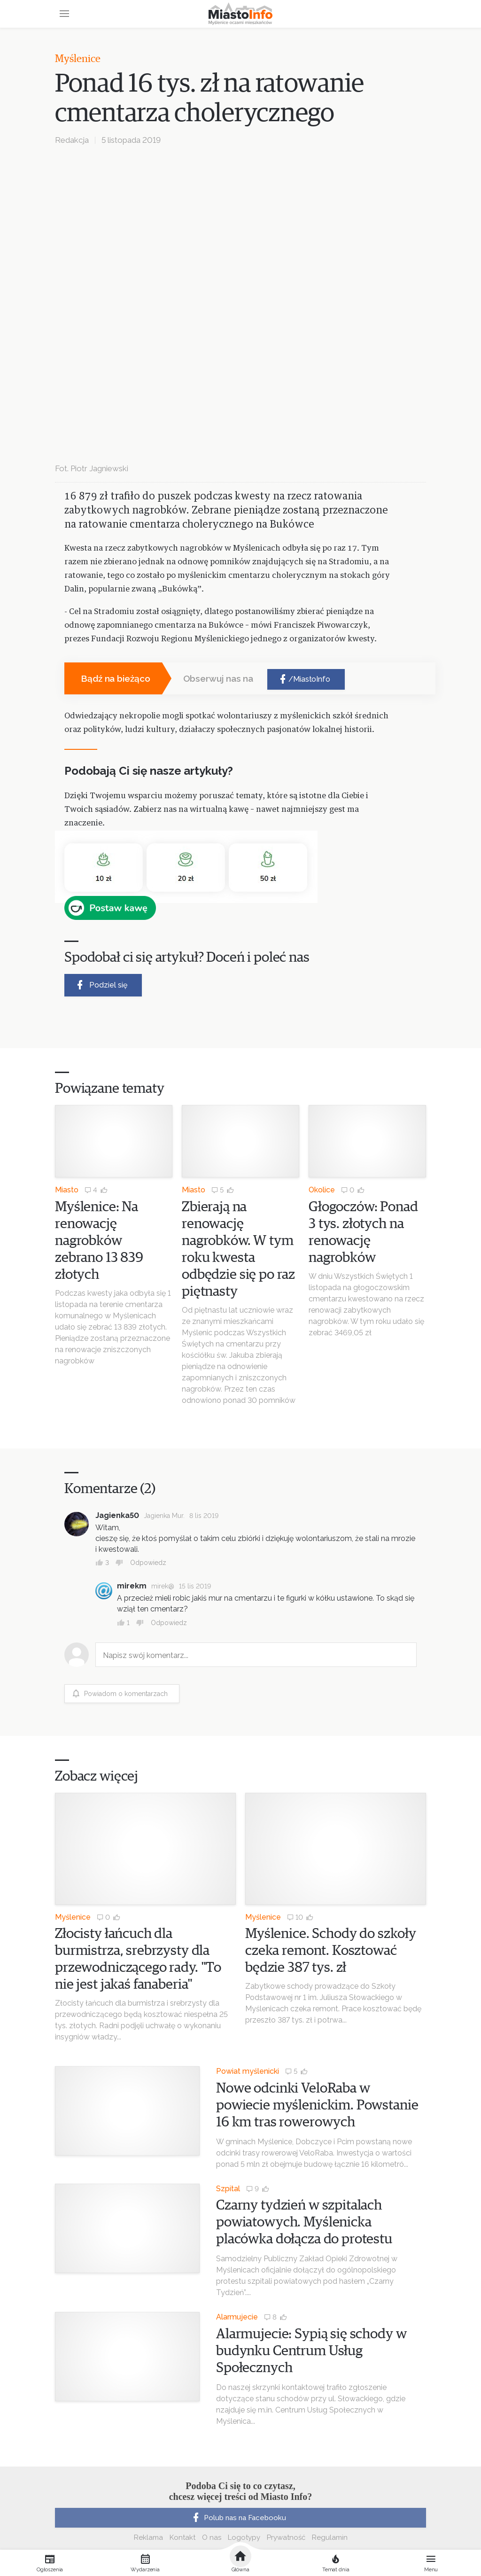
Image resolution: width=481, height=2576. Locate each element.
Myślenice (78, 59)
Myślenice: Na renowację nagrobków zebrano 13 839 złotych (99, 1241)
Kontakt (182, 2537)
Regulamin (330, 2537)
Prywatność (286, 2537)
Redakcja (72, 140)
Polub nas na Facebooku (238, 2518)
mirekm (132, 1585)
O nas (211, 2537)
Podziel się (100, 985)
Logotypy (244, 2537)
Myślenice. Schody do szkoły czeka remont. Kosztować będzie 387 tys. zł (330, 1951)
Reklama (148, 2537)
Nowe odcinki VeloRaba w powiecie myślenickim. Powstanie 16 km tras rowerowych (317, 2105)
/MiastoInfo (303, 679)
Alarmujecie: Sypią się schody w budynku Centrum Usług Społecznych (311, 2351)
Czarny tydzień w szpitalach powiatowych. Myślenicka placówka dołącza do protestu (304, 2222)
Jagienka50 (117, 1515)
